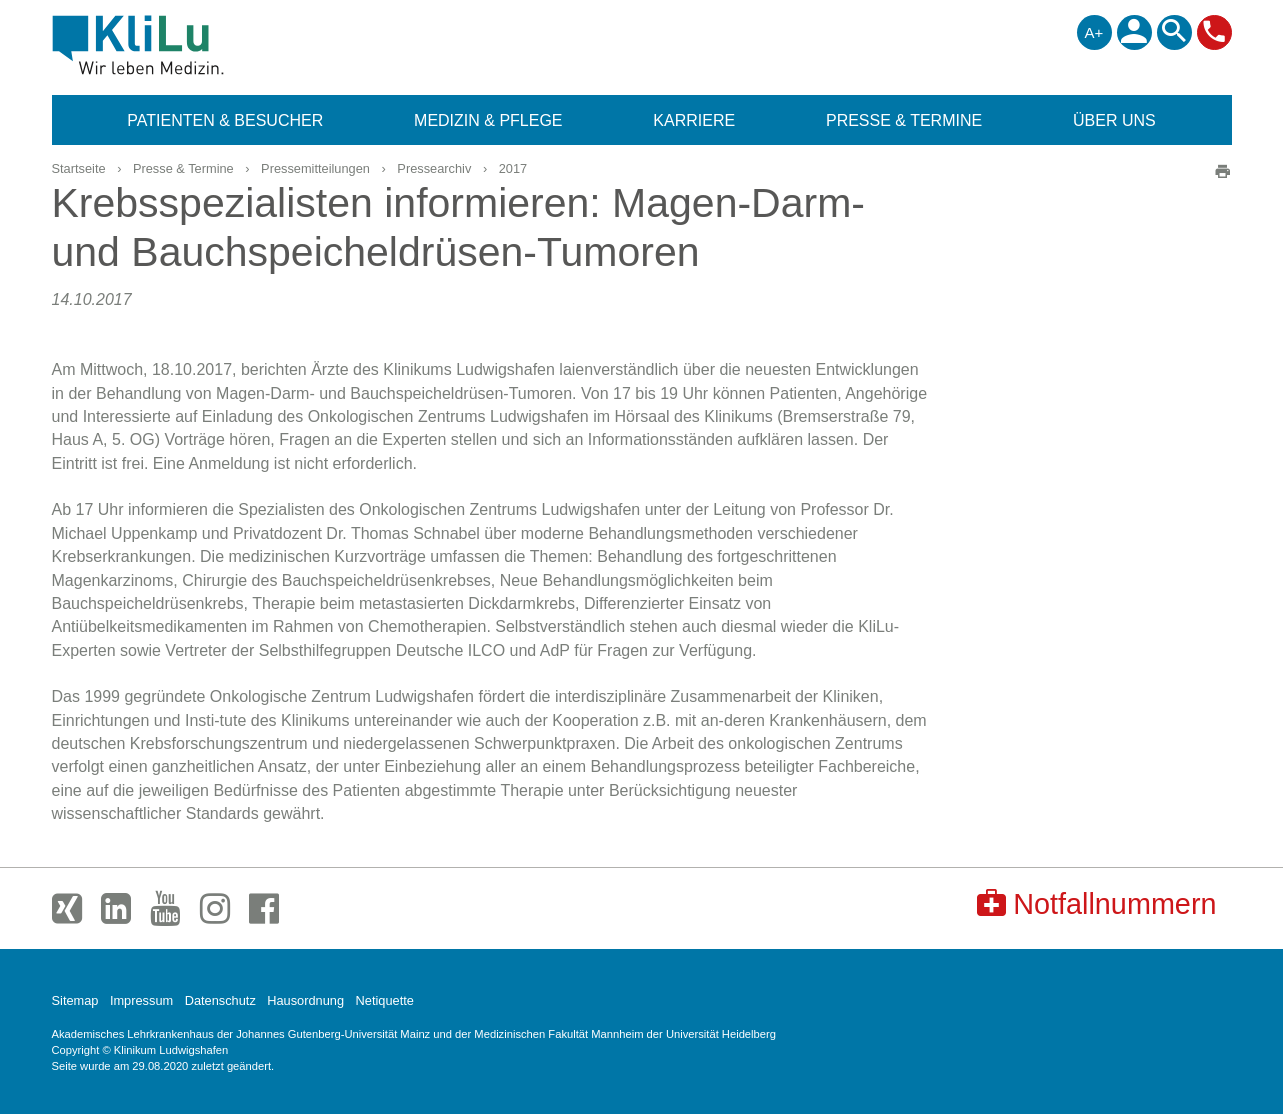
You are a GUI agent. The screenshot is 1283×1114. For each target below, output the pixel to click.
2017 (513, 168)
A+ (1094, 32)
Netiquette (385, 1000)
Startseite (79, 168)
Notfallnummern (1096, 903)
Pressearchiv (434, 168)
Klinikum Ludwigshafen (183, 45)
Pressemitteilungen (315, 168)
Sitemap (75, 1000)
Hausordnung (305, 1000)
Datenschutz (220, 1000)
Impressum (141, 1000)
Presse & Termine (183, 168)
